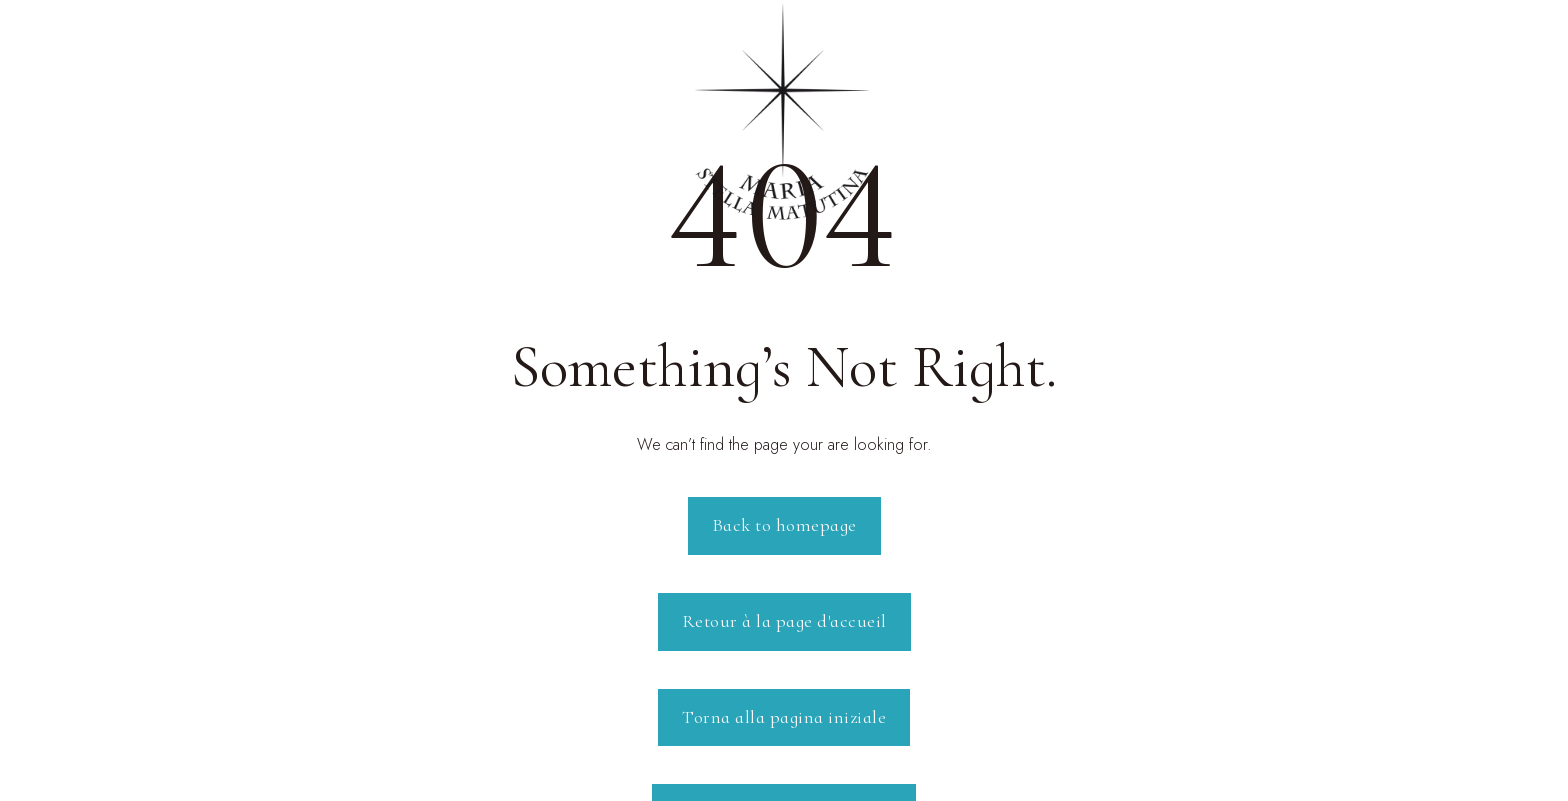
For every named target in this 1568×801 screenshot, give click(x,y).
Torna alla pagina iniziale (784, 717)
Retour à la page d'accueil (784, 621)
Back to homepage (784, 525)
